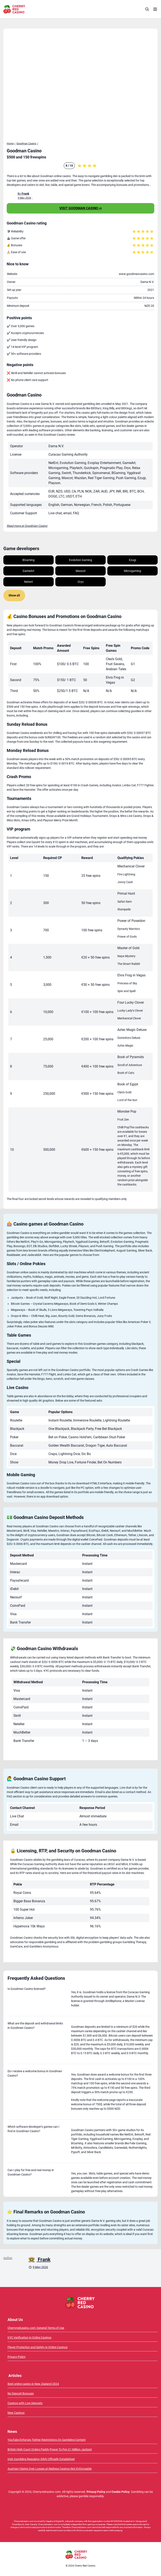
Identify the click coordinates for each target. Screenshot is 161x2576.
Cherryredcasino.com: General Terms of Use (36, 2328)
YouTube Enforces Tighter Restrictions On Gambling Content (47, 2439)
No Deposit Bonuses (21, 2393)
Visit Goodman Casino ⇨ (80, 208)
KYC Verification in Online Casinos (29, 2337)
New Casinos (16, 2412)
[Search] (147, 9)
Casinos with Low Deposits (25, 2403)
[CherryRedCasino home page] (23, 9)
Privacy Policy (17, 2356)
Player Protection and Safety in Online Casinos (38, 2347)
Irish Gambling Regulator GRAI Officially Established (41, 2459)
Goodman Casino (27, 143)
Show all (14, 595)
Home (11, 143)
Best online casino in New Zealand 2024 (33, 2384)
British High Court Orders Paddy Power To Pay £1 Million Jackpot (50, 2449)
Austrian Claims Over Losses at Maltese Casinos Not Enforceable (50, 2468)
